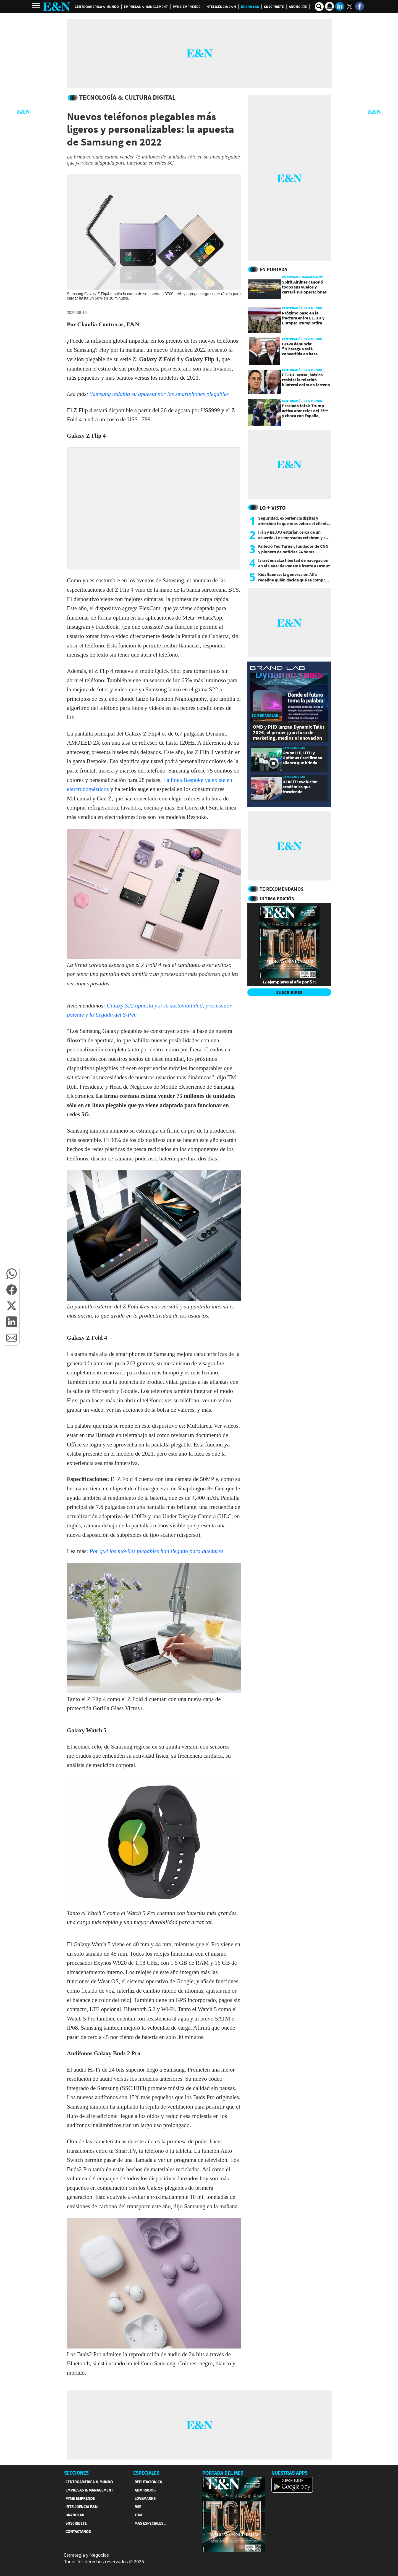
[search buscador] (319, 6)
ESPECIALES (146, 2473)
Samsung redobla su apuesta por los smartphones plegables (159, 394)
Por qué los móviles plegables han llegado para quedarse (156, 1551)
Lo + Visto (273, 507)
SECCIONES (76, 2473)
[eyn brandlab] (277, 668)
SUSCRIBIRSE (289, 992)
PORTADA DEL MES (222, 2473)
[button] (11, 1273)
